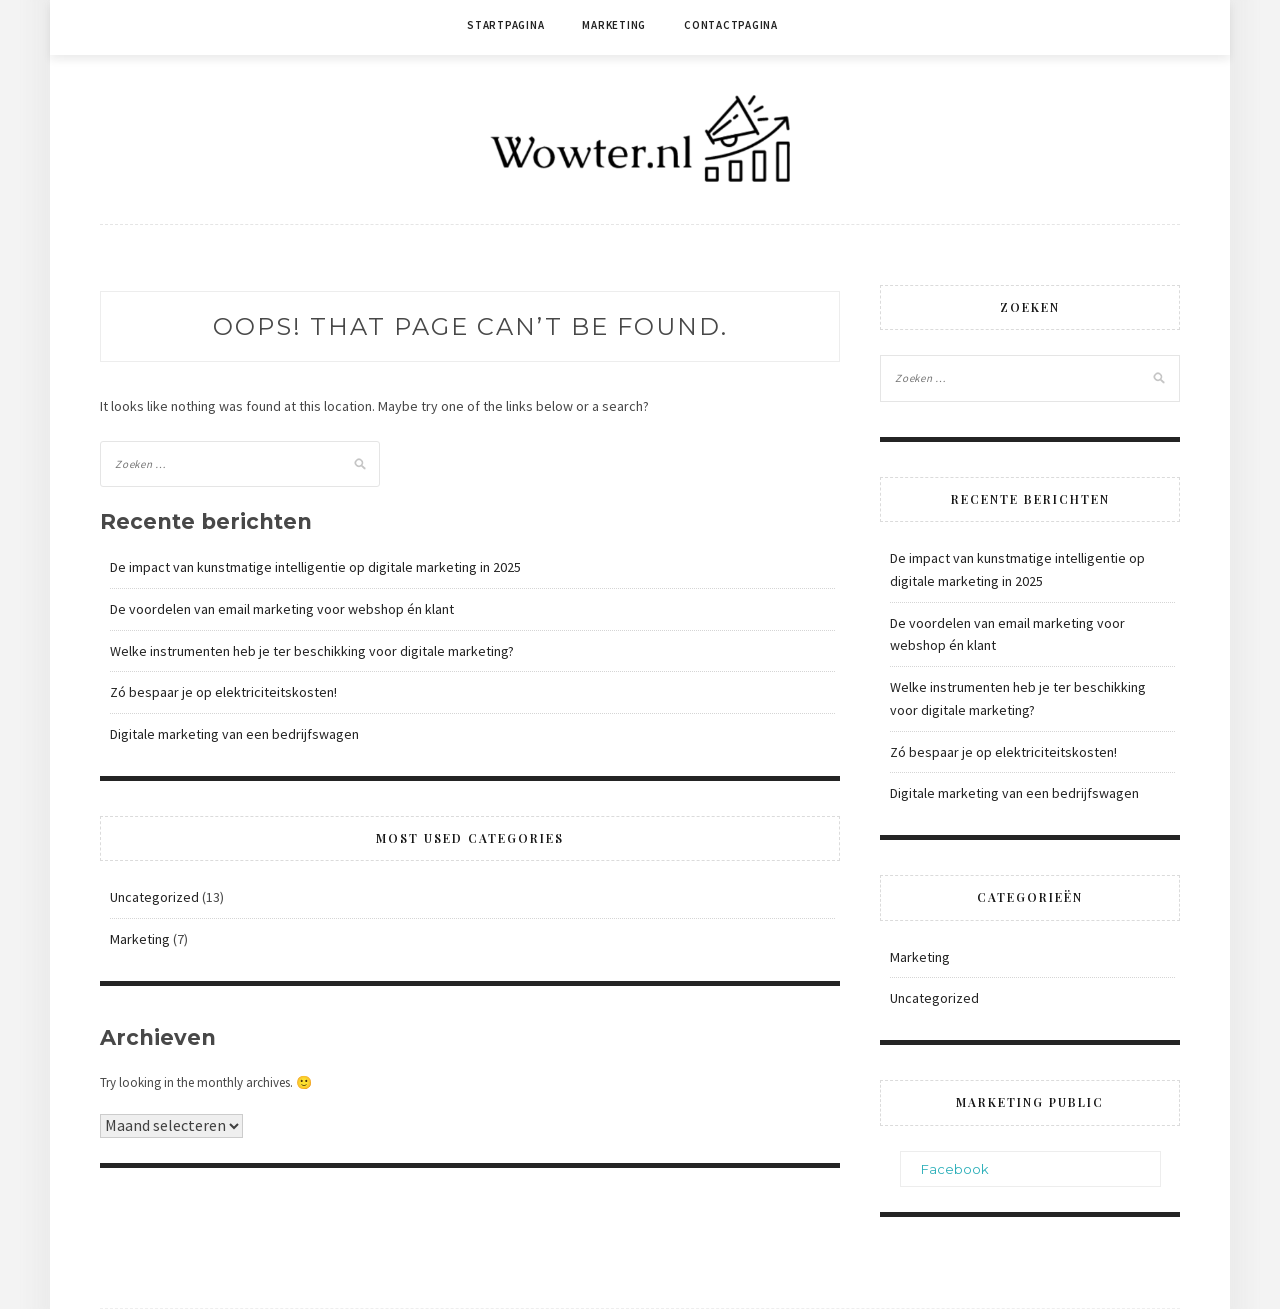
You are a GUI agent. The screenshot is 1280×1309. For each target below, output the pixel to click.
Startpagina (505, 25)
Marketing (614, 25)
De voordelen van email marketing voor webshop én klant (282, 609)
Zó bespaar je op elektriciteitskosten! (223, 692)
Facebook (955, 1169)
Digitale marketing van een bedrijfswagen (234, 734)
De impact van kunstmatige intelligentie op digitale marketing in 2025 (315, 567)
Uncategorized (154, 897)
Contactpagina (731, 25)
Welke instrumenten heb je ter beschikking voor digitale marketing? (312, 651)
